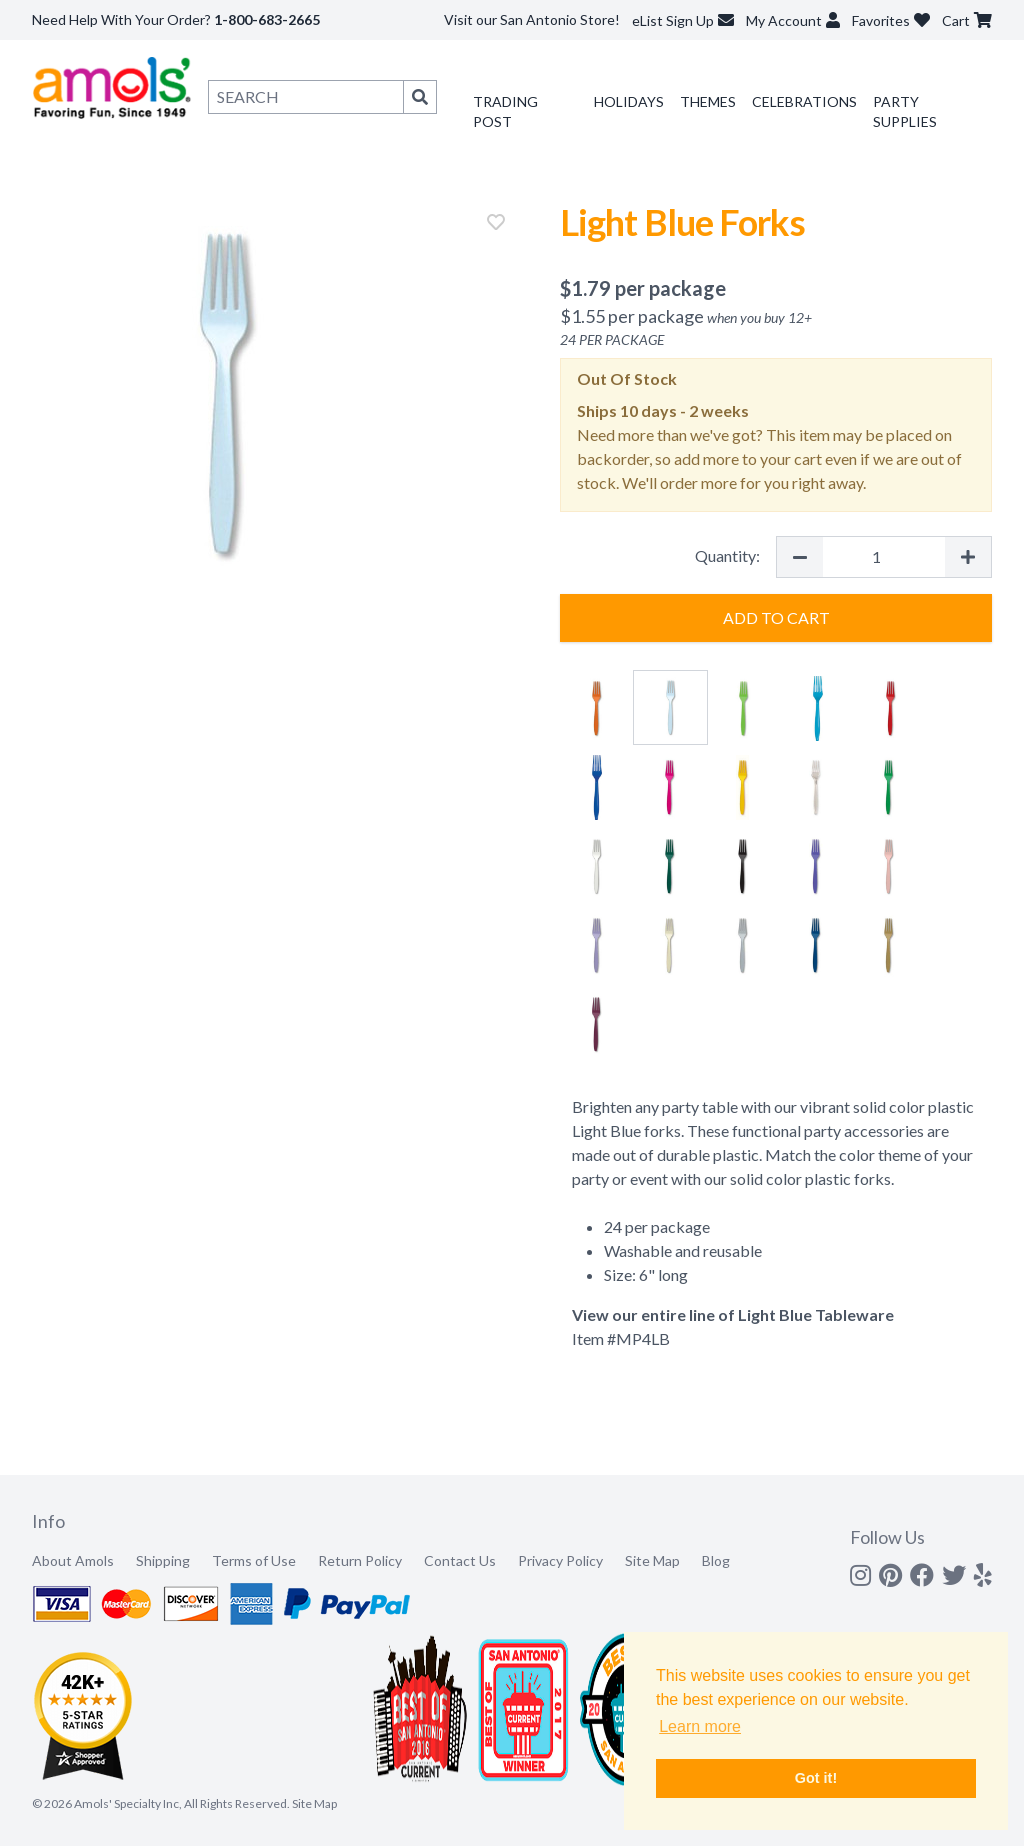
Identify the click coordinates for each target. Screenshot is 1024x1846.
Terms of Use (254, 1560)
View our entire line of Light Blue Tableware (733, 1314)
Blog (716, 1560)
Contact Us (460, 1560)
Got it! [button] (816, 1778)
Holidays (629, 101)
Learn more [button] (700, 1726)
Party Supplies (905, 111)
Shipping (163, 1560)
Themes (708, 101)
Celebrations (804, 101)
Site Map (652, 1560)
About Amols (73, 1560)
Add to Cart (776, 617)
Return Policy (360, 1560)
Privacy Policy (560, 1560)
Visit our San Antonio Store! (532, 19)
